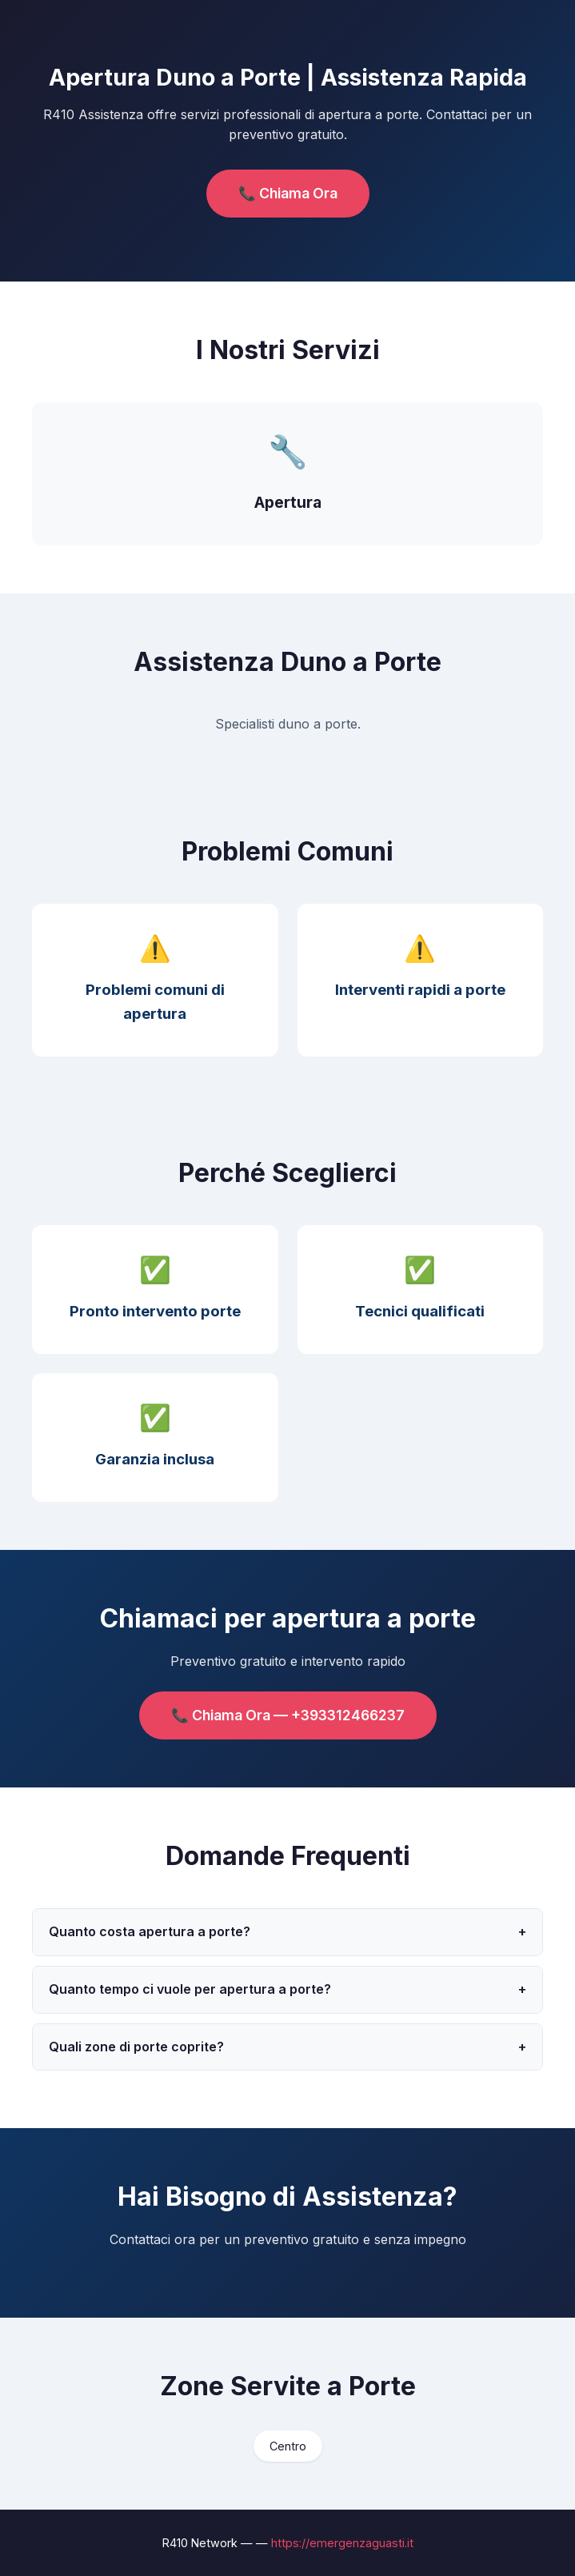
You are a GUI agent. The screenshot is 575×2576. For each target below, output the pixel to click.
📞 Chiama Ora (287, 193)
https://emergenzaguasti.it (342, 2543)
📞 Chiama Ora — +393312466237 (288, 1715)
